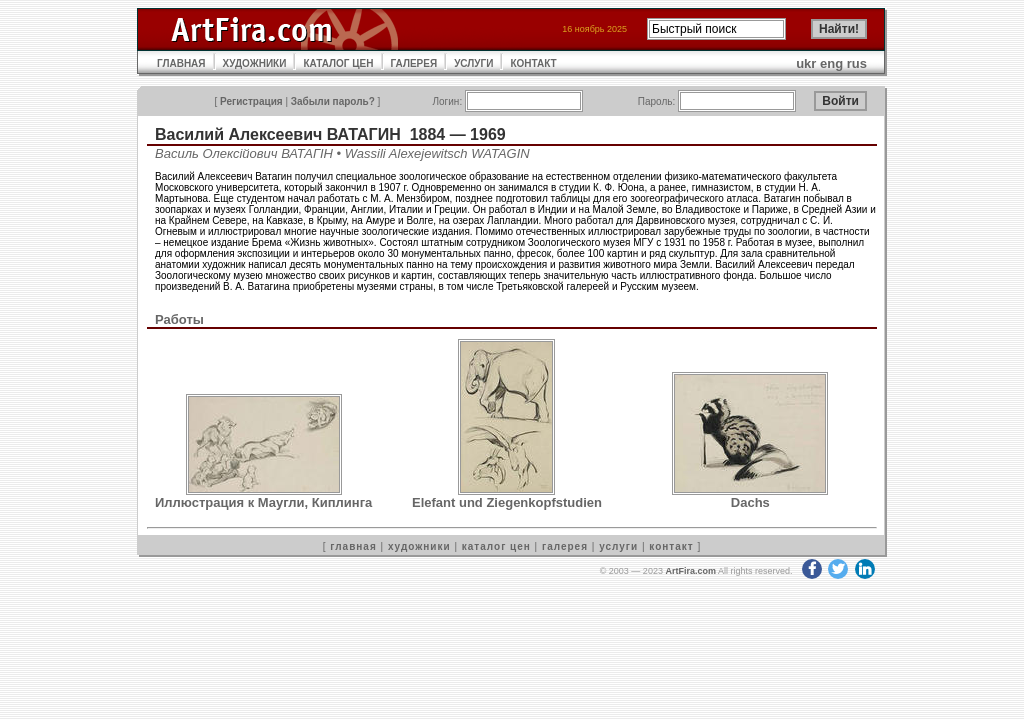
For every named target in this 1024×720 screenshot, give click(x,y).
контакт (671, 546)
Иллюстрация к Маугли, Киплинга (263, 502)
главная (353, 546)
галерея (565, 546)
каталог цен (496, 546)
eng (831, 63)
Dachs (750, 502)
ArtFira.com (690, 571)
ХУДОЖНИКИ (255, 63)
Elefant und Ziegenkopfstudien (507, 502)
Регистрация (251, 101)
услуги (618, 546)
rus (857, 63)
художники (419, 546)
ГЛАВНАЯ (181, 63)
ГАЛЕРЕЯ (414, 63)
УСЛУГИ (473, 63)
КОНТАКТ (533, 63)
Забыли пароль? (333, 101)
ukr (806, 63)
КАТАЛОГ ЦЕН (338, 63)
